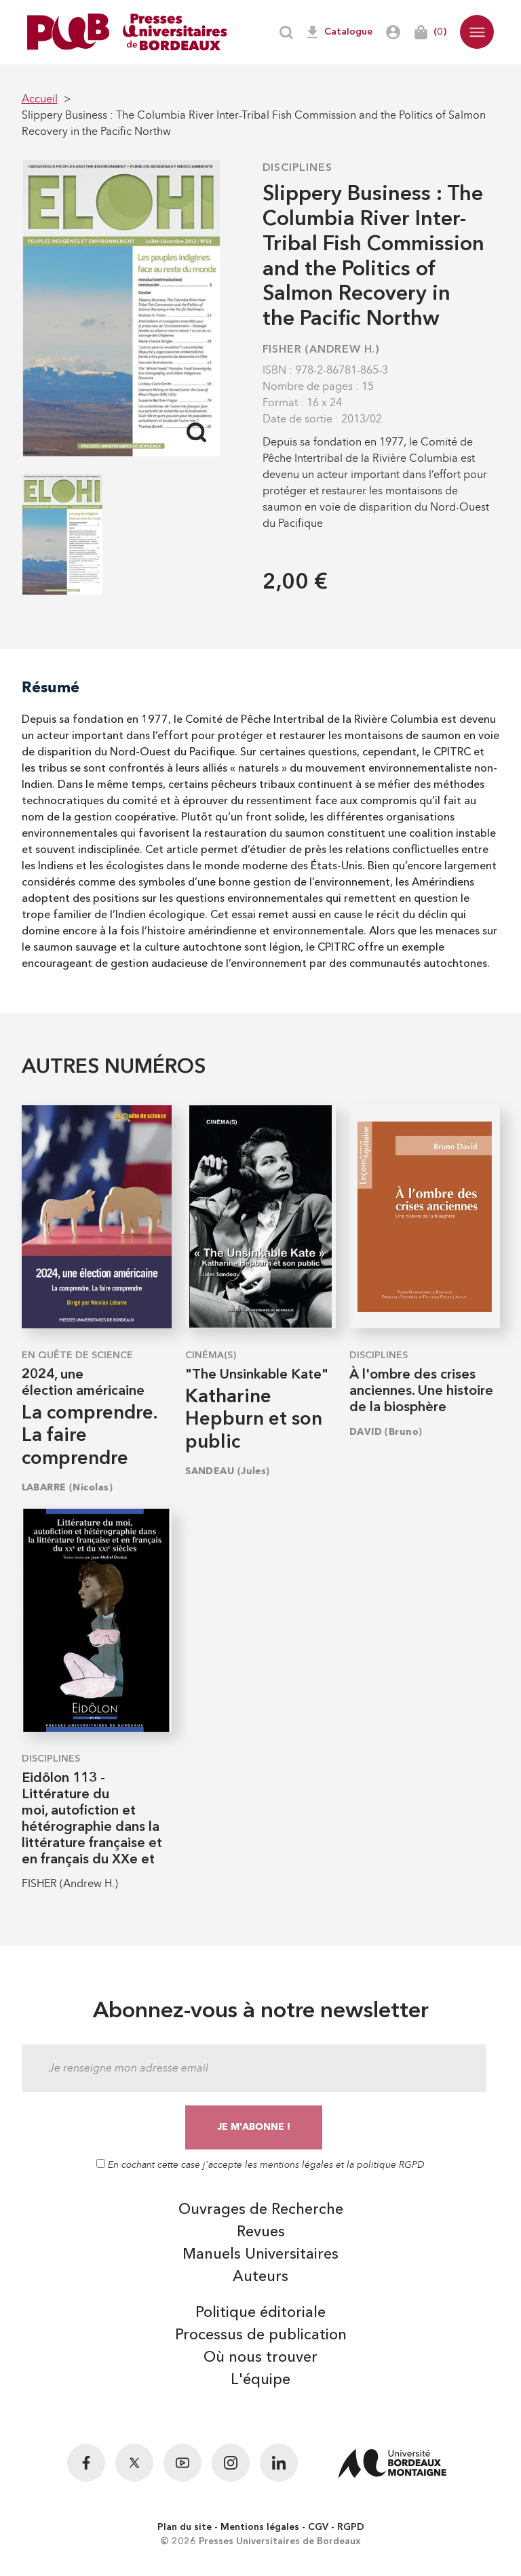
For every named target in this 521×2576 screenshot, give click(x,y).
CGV (318, 2527)
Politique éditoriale (260, 2312)
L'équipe (260, 2380)
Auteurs (260, 2277)
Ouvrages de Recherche (260, 2209)
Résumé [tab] (50, 687)
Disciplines (297, 168)
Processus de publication (261, 2335)
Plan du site (184, 2527)
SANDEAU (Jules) (227, 1471)
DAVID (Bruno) (386, 1432)
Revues (261, 2232)
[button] (477, 32)
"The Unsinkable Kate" (256, 1375)
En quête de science (77, 1355)
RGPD (350, 2527)
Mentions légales (259, 2527)
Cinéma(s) (210, 1355)
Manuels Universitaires (260, 2254)
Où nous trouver (260, 2357)
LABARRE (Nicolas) (67, 1487)
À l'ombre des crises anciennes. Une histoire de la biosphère (421, 1391)
